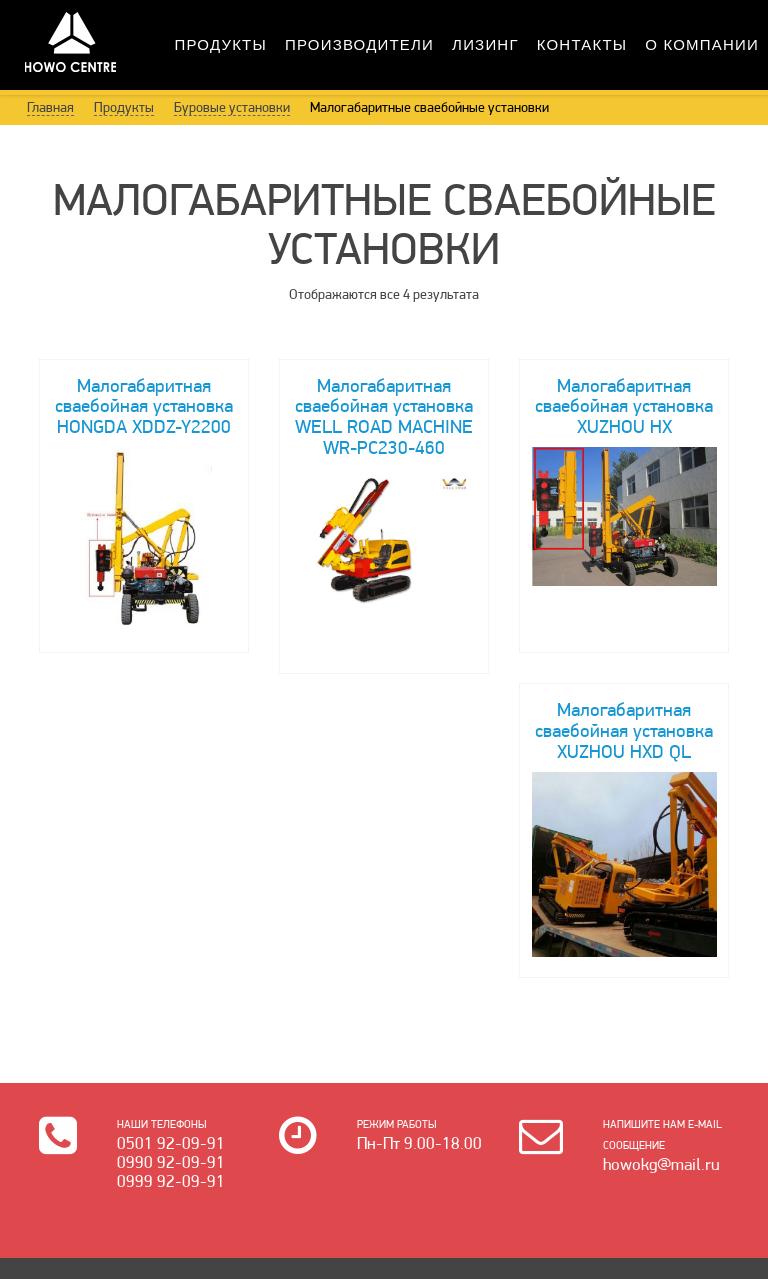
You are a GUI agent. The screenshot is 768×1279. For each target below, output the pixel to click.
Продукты (221, 44)
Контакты (582, 44)
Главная (50, 107)
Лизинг (485, 44)
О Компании (702, 44)
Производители (359, 44)
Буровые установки (232, 107)
